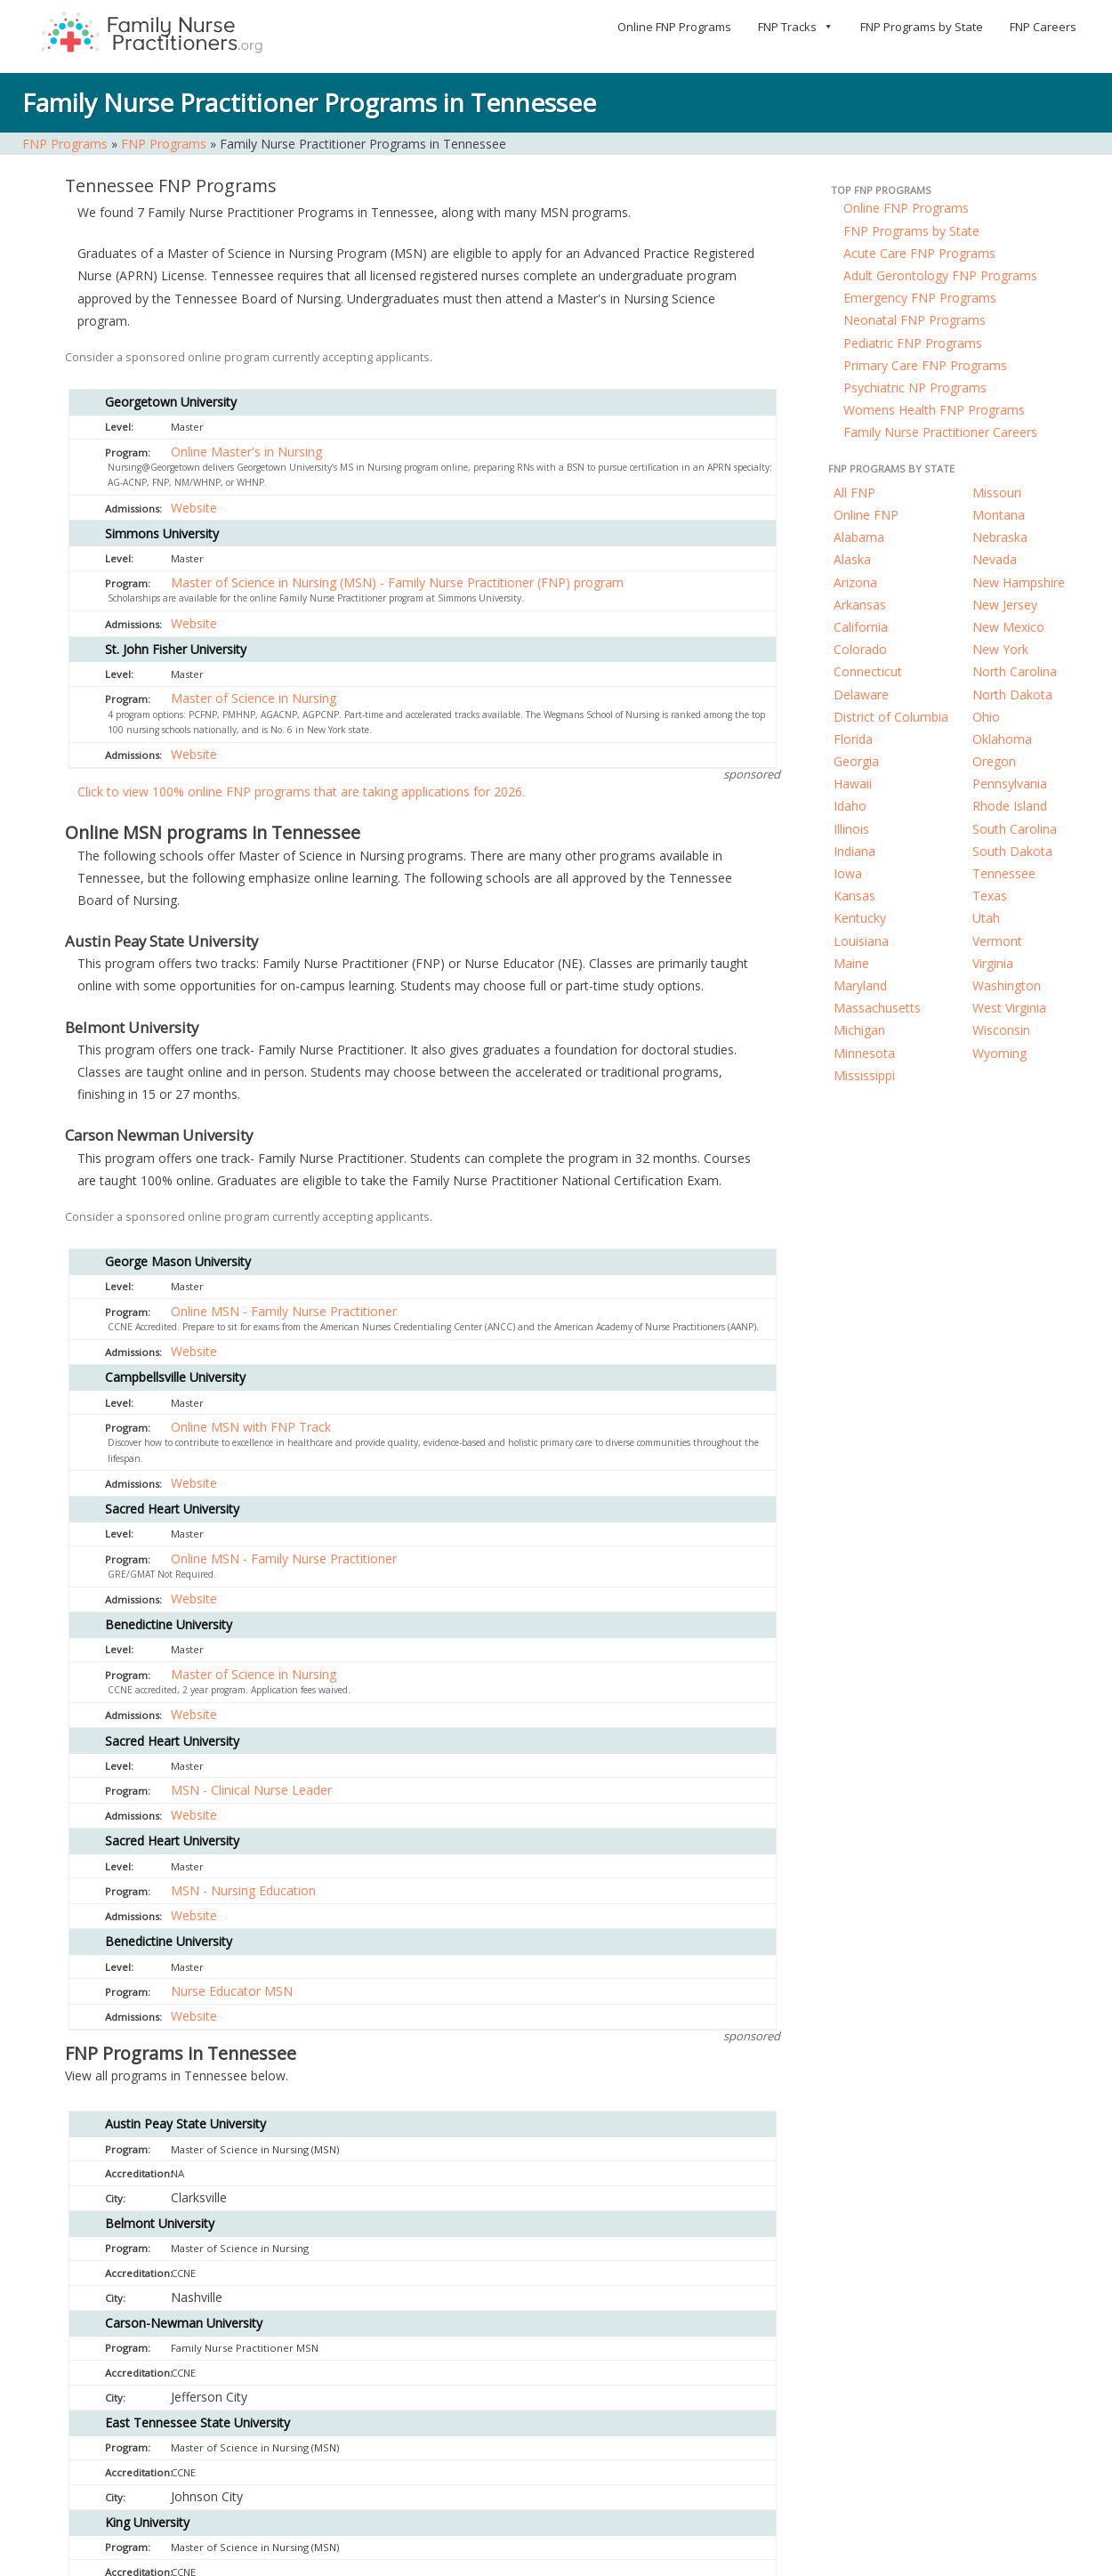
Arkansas (860, 604)
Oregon (994, 761)
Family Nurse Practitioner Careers (940, 432)
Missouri (996, 492)
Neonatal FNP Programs (914, 319)
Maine (851, 963)
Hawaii (853, 783)
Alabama (859, 537)
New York (1000, 649)
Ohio (986, 716)
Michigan (859, 1030)
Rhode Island (1009, 805)
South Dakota (1012, 851)
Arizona (855, 582)
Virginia (992, 963)
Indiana (854, 851)
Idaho (850, 805)
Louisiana (861, 941)
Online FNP (866, 514)
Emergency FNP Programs (919, 297)
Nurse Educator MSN (232, 1990)
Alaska (852, 559)
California (861, 626)
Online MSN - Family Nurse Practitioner (284, 1311)
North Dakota (1012, 694)
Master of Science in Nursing (253, 698)
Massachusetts (877, 1007)
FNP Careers (1043, 27)
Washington (1006, 985)
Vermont (997, 941)
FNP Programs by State (921, 27)
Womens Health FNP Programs (934, 409)
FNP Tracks (796, 27)
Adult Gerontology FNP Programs (940, 275)
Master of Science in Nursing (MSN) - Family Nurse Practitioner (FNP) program (397, 582)
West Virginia (1009, 1007)
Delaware (861, 694)
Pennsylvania (1009, 783)
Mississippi (864, 1075)
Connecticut (868, 671)
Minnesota (864, 1053)
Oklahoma (1002, 739)
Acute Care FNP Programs (919, 253)
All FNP (854, 492)
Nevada (994, 559)
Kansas (854, 895)
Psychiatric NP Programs (915, 387)
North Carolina (1014, 671)
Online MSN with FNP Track (251, 1426)
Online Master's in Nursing (246, 451)
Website (194, 507)
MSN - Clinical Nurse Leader (251, 1789)
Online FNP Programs (674, 27)
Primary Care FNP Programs (925, 365)
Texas (989, 895)
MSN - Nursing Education (243, 1890)
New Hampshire (1018, 582)
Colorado (860, 649)
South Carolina (1014, 828)
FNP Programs (65, 143)
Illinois (851, 828)
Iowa (848, 873)
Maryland (860, 985)
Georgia (856, 761)
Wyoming (999, 1053)
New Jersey (1004, 604)
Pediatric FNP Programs (912, 343)
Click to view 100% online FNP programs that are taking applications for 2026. (301, 791)
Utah (986, 917)
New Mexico (1008, 626)
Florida (853, 739)
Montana (998, 514)
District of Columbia (891, 716)
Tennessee (1003, 873)
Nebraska (999, 537)
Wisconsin (1001, 1030)
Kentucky (860, 917)
